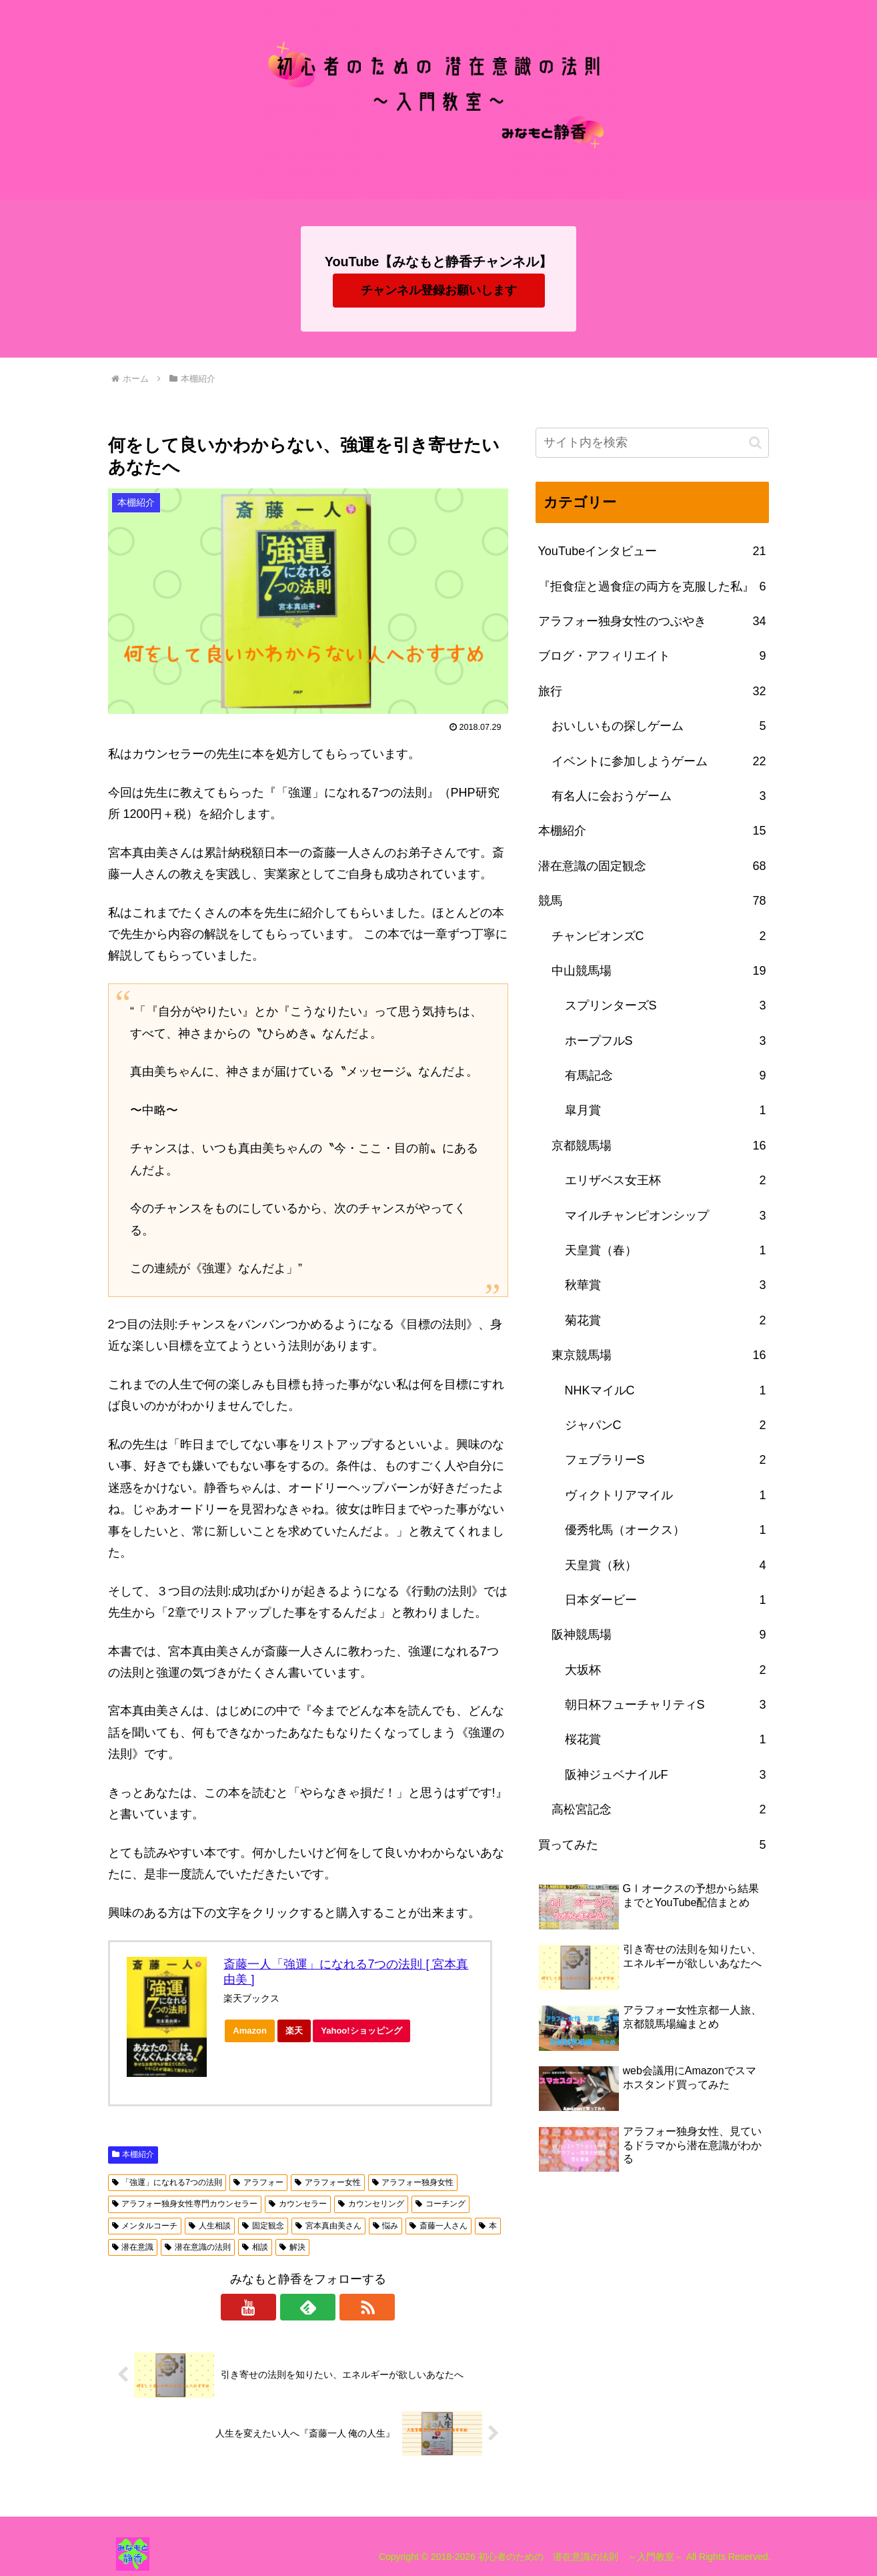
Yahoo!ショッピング (365, 2034)
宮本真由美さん (328, 2225)
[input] (652, 443)
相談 (255, 2247)
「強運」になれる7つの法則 (167, 2182)
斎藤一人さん (438, 2225)
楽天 (298, 2034)
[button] (755, 442)
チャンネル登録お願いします (439, 290)
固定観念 (263, 2225)
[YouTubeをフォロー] (277, 2307)
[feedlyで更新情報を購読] (308, 2307)
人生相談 (210, 2225)
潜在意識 (133, 2247)
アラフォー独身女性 (413, 2182)
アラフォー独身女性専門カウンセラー (185, 2203)
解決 (292, 2247)
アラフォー (258, 2182)
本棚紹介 (133, 2154)
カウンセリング (371, 2203)
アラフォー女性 (328, 2182)
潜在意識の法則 (198, 2247)
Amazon (254, 2034)
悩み (386, 2225)
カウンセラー (298, 2203)
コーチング (440, 2203)
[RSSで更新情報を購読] (338, 2307)
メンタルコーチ (145, 2225)
